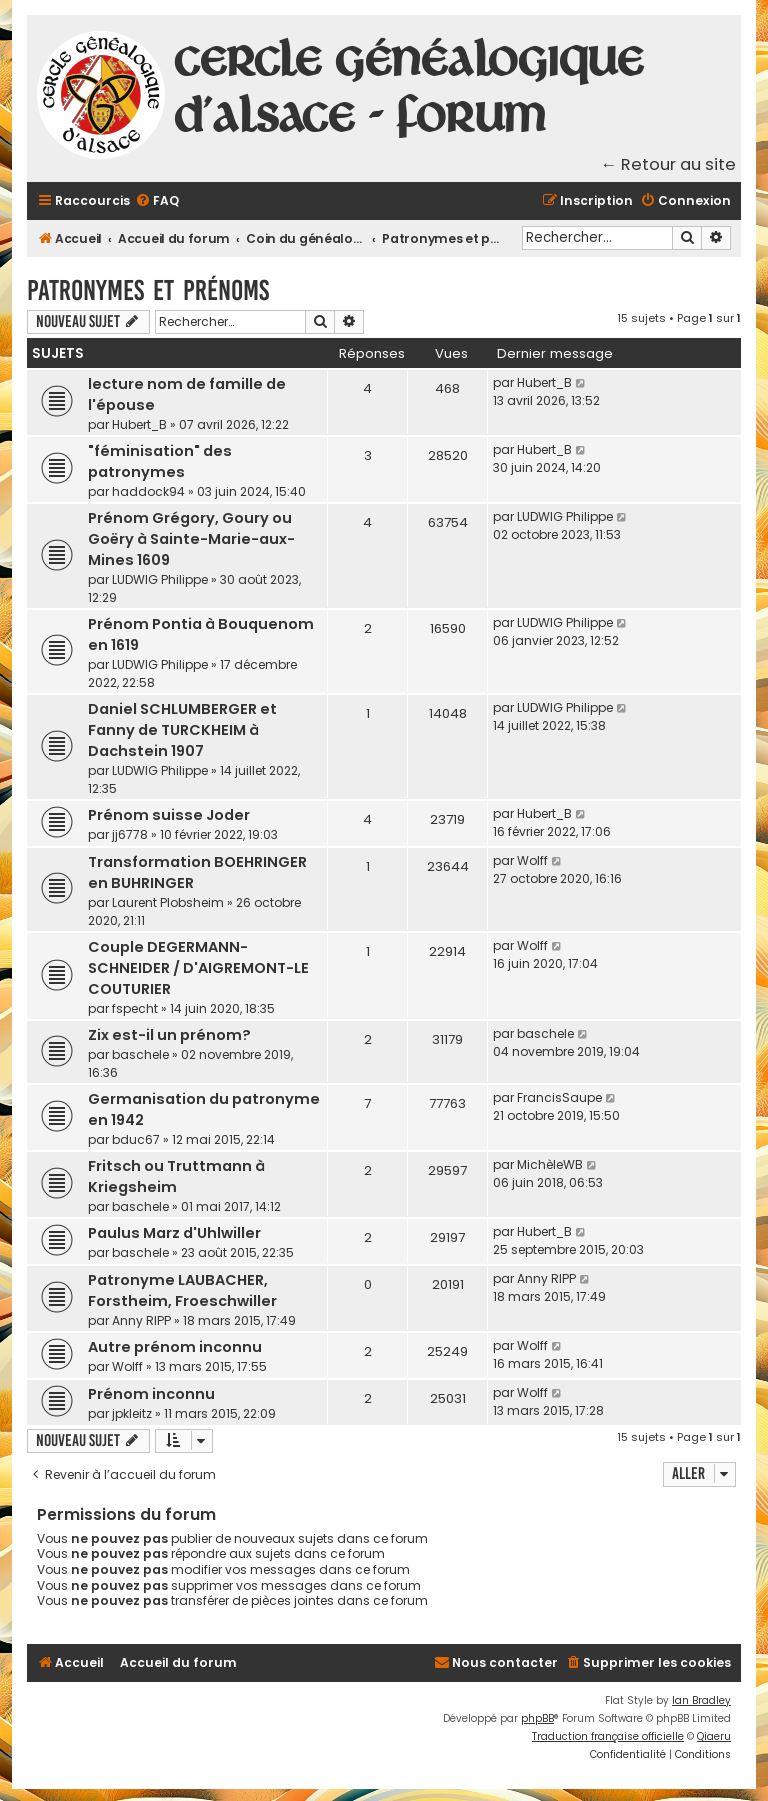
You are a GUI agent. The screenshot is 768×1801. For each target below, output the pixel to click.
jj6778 (130, 834)
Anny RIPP (141, 1320)
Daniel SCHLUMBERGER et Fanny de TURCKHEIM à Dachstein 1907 (182, 730)
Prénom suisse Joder (169, 815)
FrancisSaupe (559, 1097)
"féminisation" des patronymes (160, 461)
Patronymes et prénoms (148, 290)
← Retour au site (669, 164)
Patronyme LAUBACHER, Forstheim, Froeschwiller (182, 1290)
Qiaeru (714, 1736)
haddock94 (148, 491)
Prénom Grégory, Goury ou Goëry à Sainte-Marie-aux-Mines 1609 (191, 539)
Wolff (532, 860)
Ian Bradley (701, 1700)
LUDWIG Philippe (160, 579)
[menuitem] (157, 201)
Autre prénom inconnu (175, 1347)
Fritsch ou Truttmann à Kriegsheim (176, 1176)
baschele (140, 1054)
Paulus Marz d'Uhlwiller (174, 1233)
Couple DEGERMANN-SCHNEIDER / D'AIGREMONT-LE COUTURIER (198, 968)
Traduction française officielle (608, 1736)
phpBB (537, 1718)
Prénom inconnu (151, 1394)
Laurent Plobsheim (168, 902)
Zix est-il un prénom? (169, 1035)
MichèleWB (550, 1164)
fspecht (135, 1008)
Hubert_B (139, 424)
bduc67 (136, 1139)
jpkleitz (132, 1413)
